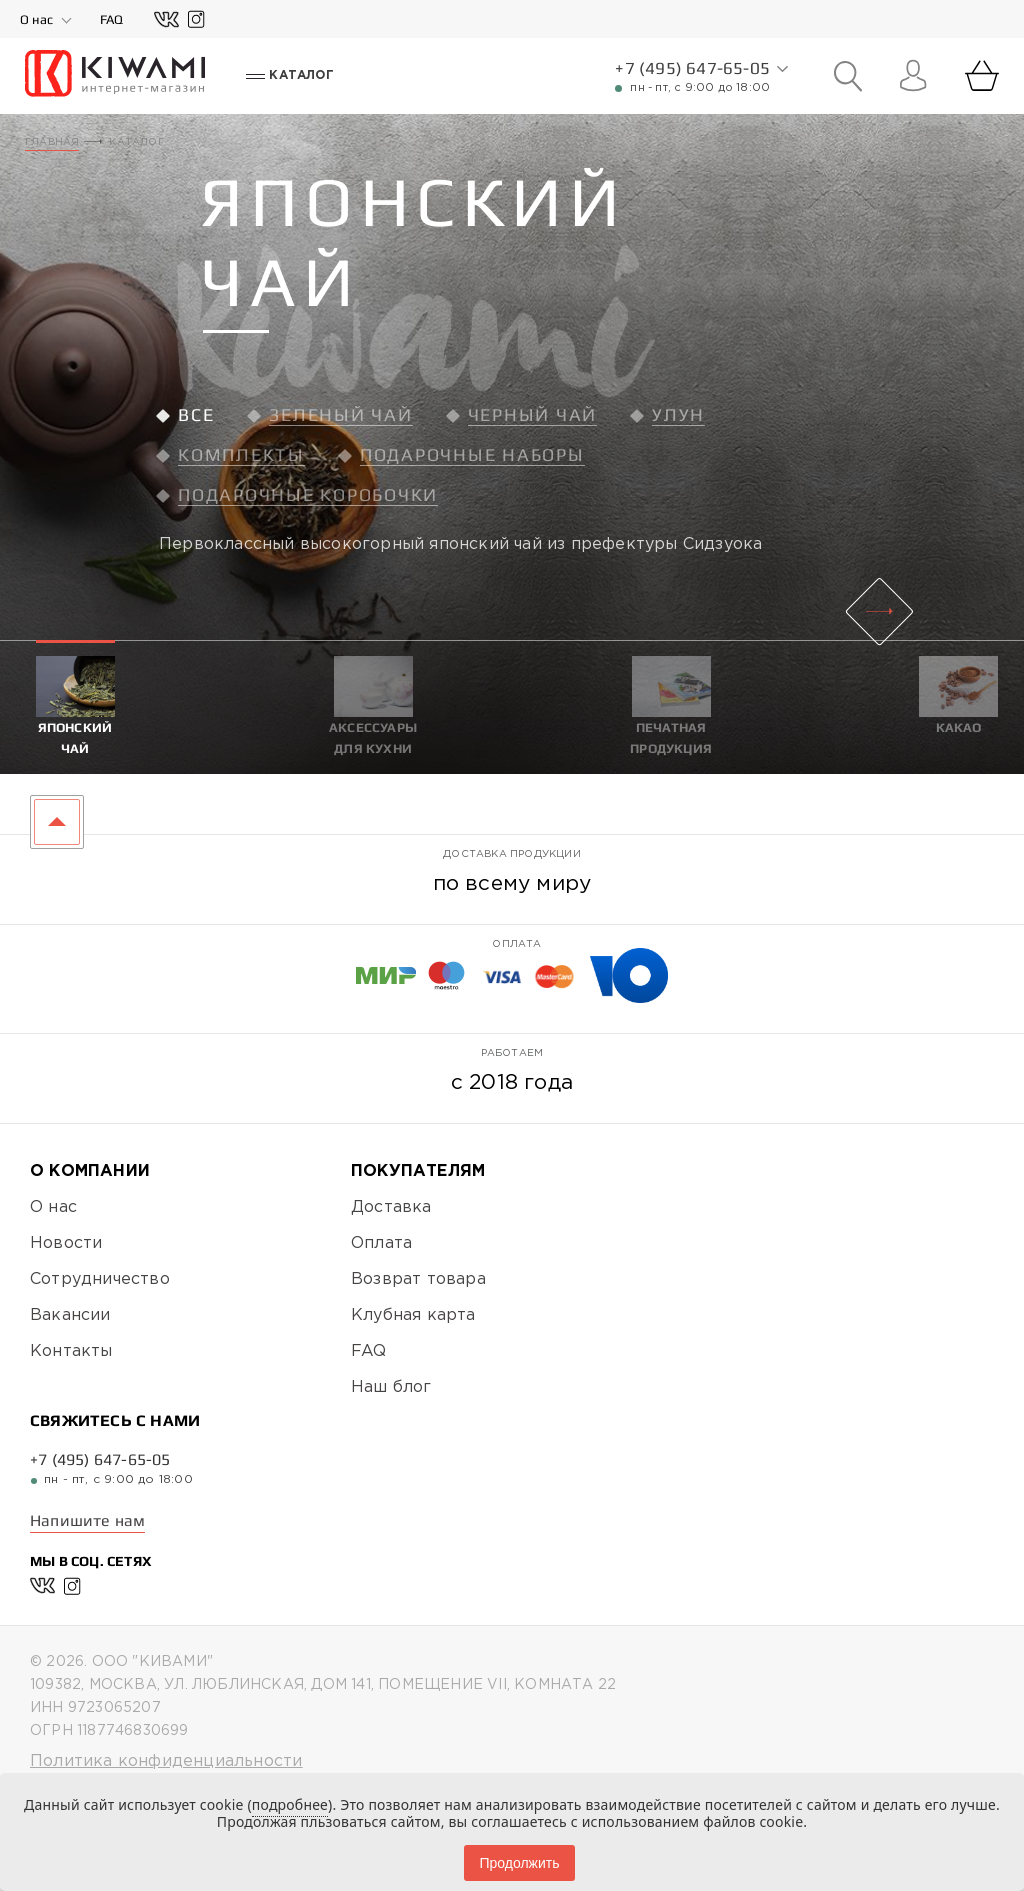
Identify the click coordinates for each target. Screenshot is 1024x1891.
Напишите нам (87, 1520)
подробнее (290, 1804)
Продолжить (519, 1863)
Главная (52, 142)
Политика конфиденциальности (166, 1761)
